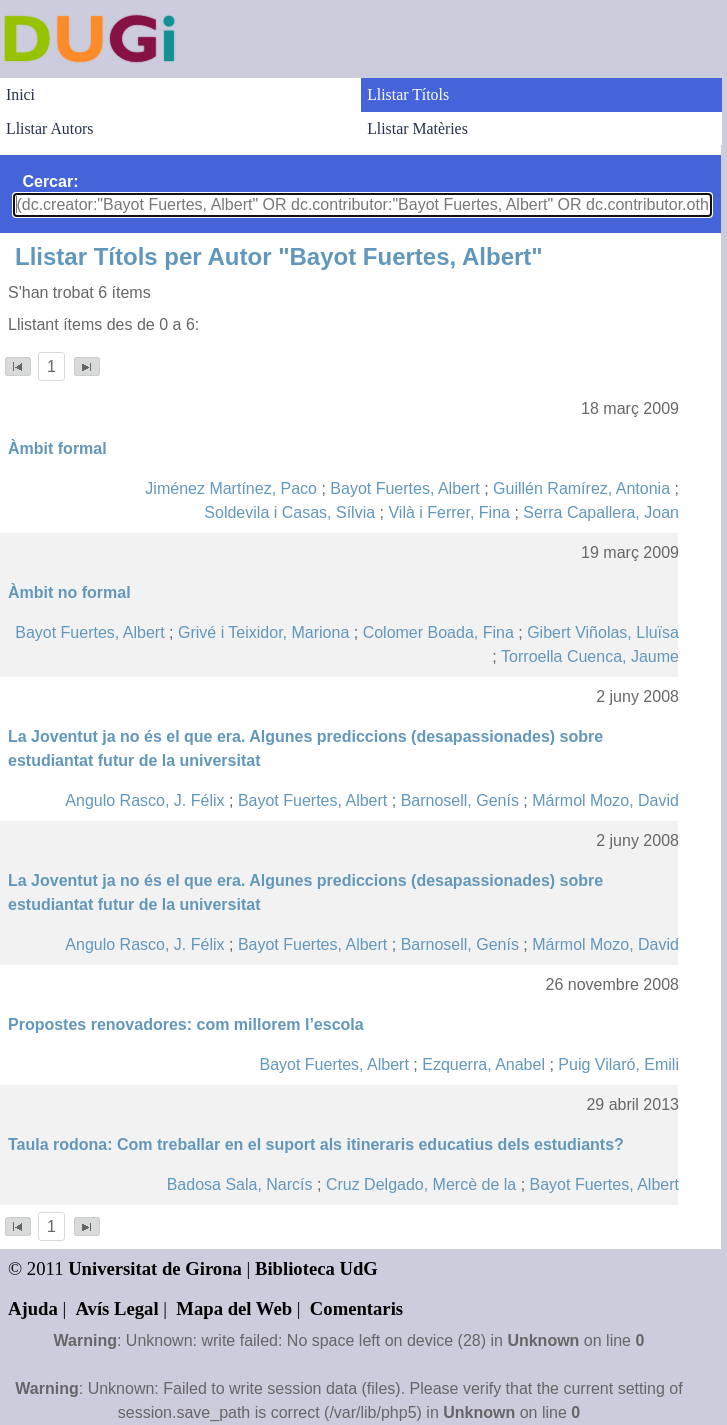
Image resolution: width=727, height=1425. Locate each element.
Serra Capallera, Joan (601, 512)
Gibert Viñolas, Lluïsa (603, 632)
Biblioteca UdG (316, 1268)
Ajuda (33, 1308)
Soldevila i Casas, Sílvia (289, 512)
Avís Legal (117, 1308)
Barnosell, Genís (460, 800)
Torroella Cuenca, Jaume (590, 656)
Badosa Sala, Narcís (240, 1184)
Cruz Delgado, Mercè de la (421, 1184)
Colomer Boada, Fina (438, 632)
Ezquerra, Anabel (483, 1064)
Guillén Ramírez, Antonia (581, 488)
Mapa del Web (234, 1308)
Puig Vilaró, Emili (618, 1064)
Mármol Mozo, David (605, 800)
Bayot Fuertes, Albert (404, 488)
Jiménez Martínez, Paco (231, 488)
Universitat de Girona (155, 1268)
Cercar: (50, 181)
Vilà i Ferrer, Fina (449, 512)
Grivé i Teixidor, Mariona (263, 632)
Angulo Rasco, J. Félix (144, 800)
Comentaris (356, 1308)
